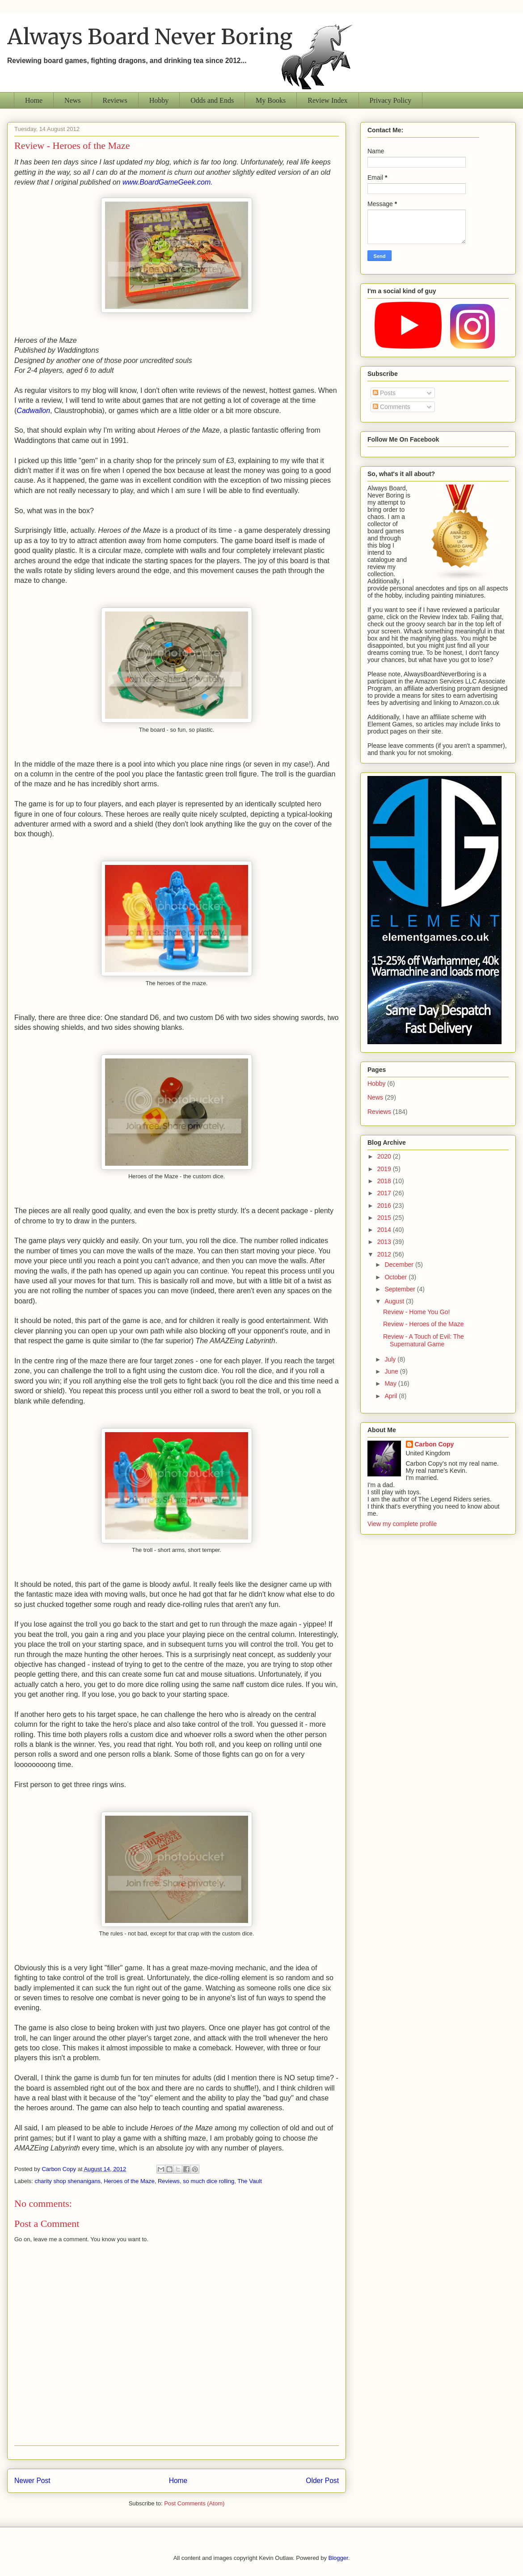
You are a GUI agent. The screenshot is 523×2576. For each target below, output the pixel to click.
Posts (384, 392)
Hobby (159, 100)
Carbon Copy (434, 1444)
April (391, 1396)
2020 (385, 1156)
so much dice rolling (208, 2181)
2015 (385, 1217)
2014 (385, 1229)
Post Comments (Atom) (194, 2503)
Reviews (115, 100)
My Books (271, 100)
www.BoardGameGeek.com (166, 182)
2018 (385, 1181)
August (394, 1301)
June (392, 1371)
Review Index (327, 100)
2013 (385, 1241)
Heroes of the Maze (129, 2181)
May (391, 1383)
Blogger (338, 2558)
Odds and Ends (212, 100)
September (400, 1289)
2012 (385, 1254)
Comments (391, 406)
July (390, 1359)
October (396, 1277)
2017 (385, 1193)
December (399, 1264)
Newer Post (32, 2480)
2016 (385, 1205)
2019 (385, 1168)
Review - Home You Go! (416, 1311)
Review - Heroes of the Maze (423, 1324)
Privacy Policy (391, 100)
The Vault (249, 2181)
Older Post (322, 2480)
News (72, 100)
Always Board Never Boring (149, 36)
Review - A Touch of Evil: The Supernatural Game (423, 1340)
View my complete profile (402, 1523)
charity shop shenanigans (68, 2181)
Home (33, 100)
